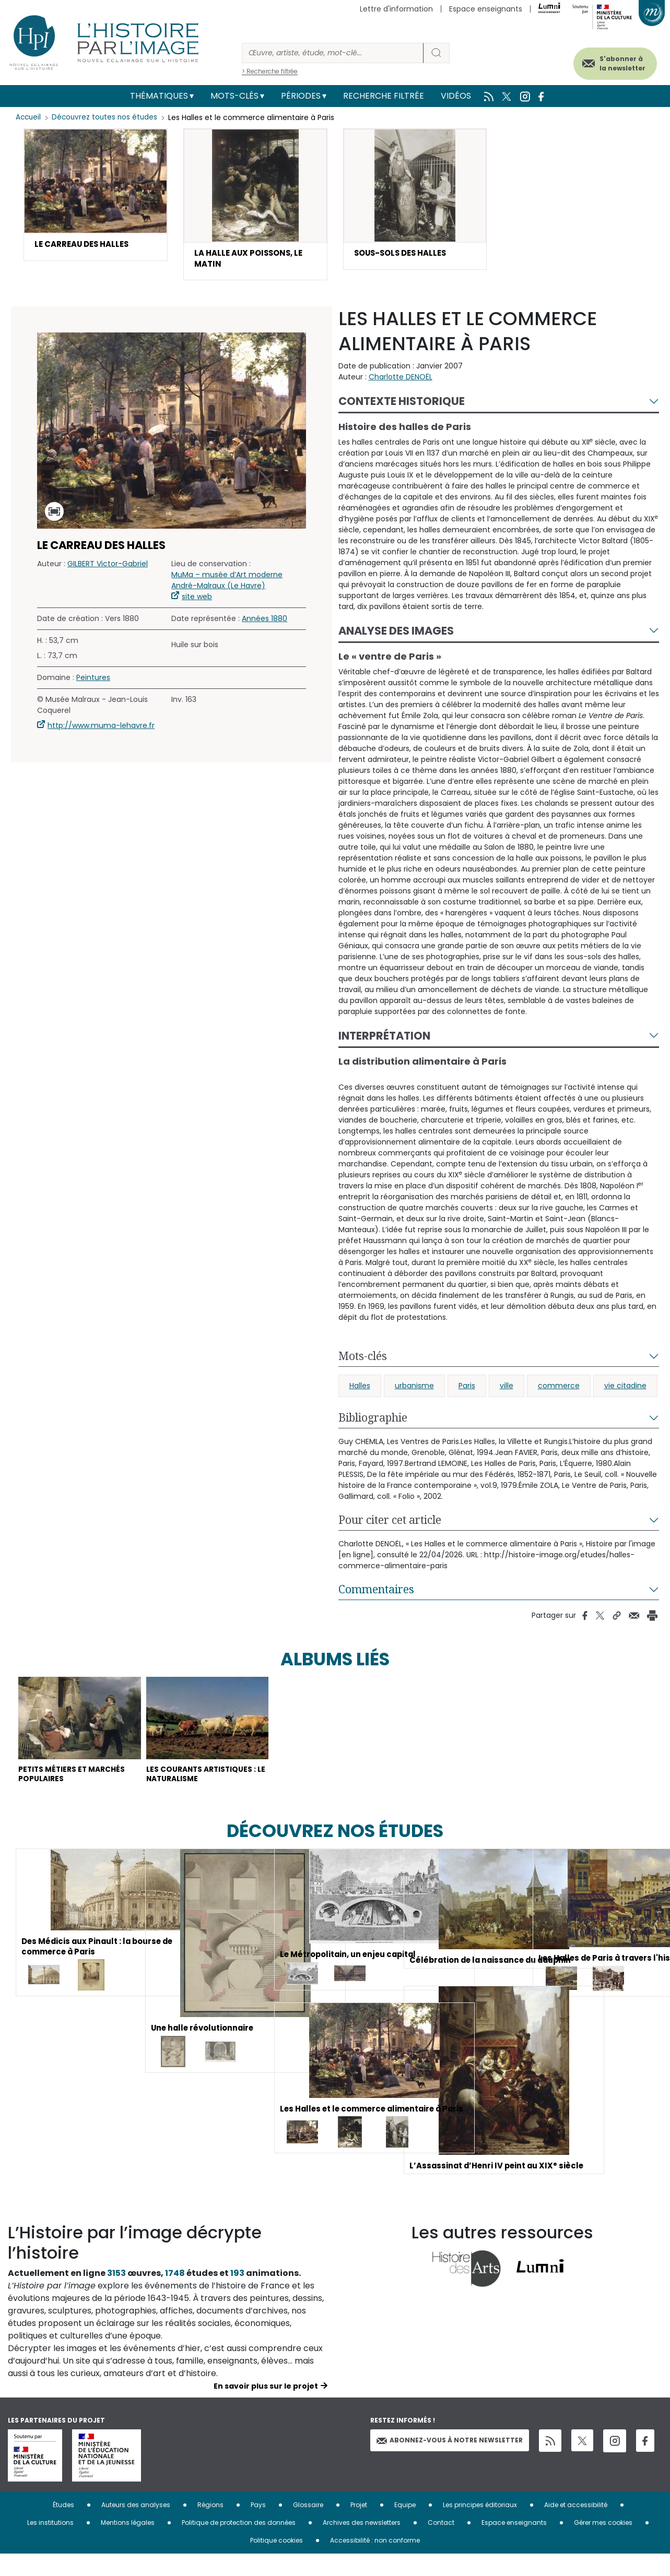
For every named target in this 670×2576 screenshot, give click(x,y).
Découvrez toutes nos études (107, 117)
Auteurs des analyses (135, 2526)
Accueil (29, 117)
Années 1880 (264, 622)
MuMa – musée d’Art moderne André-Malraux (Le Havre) (227, 583)
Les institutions (50, 2544)
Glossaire (308, 2526)
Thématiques (159, 96)
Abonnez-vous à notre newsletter (450, 2462)
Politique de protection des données (239, 2544)
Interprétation (384, 1038)
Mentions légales (128, 2544)
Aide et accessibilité (575, 2526)
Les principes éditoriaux (480, 2526)
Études (63, 2526)
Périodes (301, 96)
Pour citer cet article (389, 1523)
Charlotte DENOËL (400, 380)
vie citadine (625, 1389)
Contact (441, 2544)
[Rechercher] (333, 53)
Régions (210, 2526)
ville (506, 1389)
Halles (359, 1389)
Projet (358, 2526)
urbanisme (414, 1389)
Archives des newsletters (362, 2544)
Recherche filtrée (383, 96)
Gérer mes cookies (603, 2544)
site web (197, 600)
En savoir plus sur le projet (266, 2408)
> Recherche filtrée (270, 71)
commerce (559, 1389)
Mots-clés (234, 96)
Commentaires (376, 1592)
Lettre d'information (396, 9)
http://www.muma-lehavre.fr (101, 729)
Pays (258, 2526)
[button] (95, 195)
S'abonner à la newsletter (612, 61)
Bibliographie (372, 1421)
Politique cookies (276, 2562)
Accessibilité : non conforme (375, 2562)
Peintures (93, 681)
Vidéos (456, 96)
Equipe (405, 2526)
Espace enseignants (485, 9)
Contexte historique (401, 404)
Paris (467, 1389)
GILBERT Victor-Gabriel (107, 567)
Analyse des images (396, 634)
